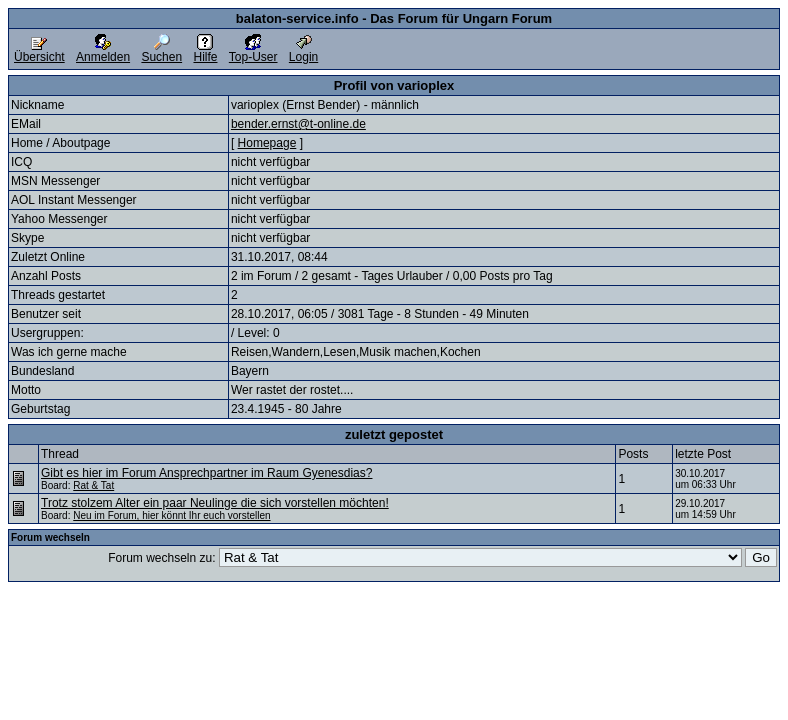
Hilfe (205, 51)
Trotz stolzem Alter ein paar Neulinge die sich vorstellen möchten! (215, 503)
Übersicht (39, 51)
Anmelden (103, 51)
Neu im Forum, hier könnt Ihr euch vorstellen (171, 515)
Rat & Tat (93, 485)
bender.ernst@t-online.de (298, 124)
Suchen (161, 51)
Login (303, 51)
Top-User (253, 51)
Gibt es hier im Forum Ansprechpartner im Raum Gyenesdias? (206, 473)
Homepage (267, 143)
